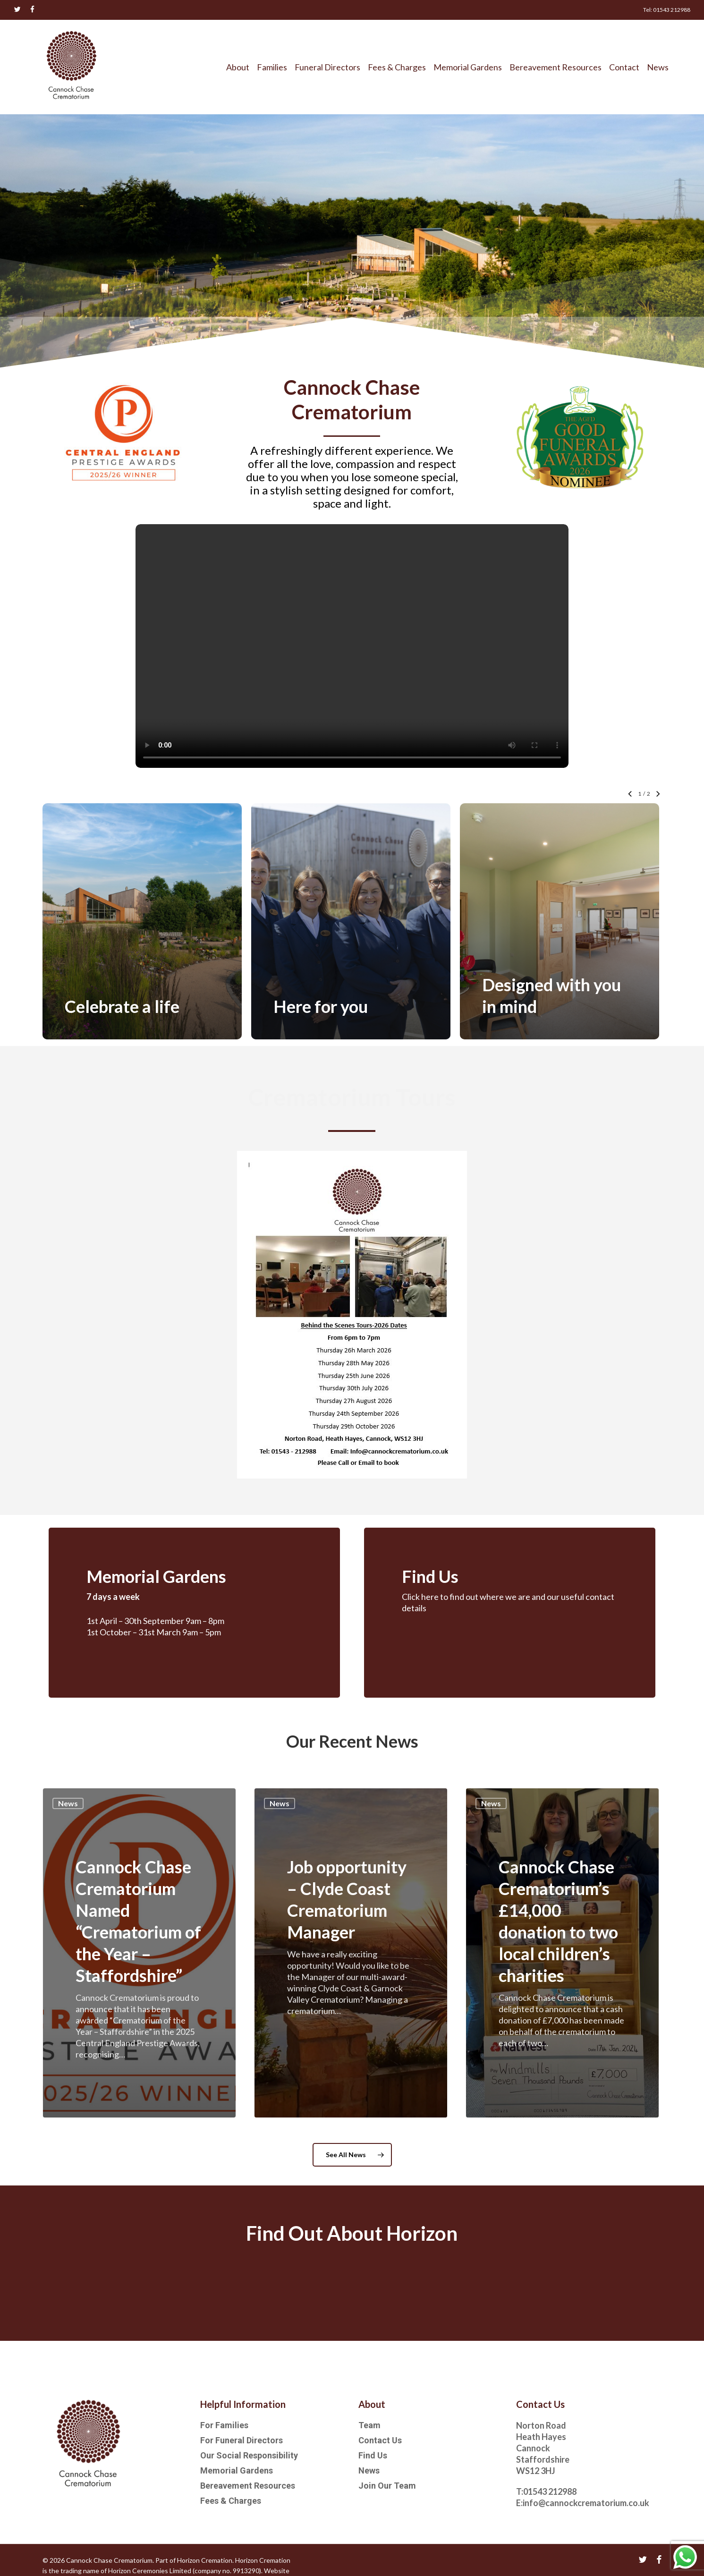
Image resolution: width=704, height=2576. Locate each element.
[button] (352, 2157)
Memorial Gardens (236, 2470)
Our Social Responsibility (249, 2455)
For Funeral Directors (241, 2440)
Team (369, 2425)
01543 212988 (550, 2491)
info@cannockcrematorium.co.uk (586, 2503)
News (68, 1805)
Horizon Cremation (204, 2560)
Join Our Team (387, 2486)
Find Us (372, 2455)
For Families (224, 2425)
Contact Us (380, 2440)
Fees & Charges (230, 2501)
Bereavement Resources (247, 2486)
